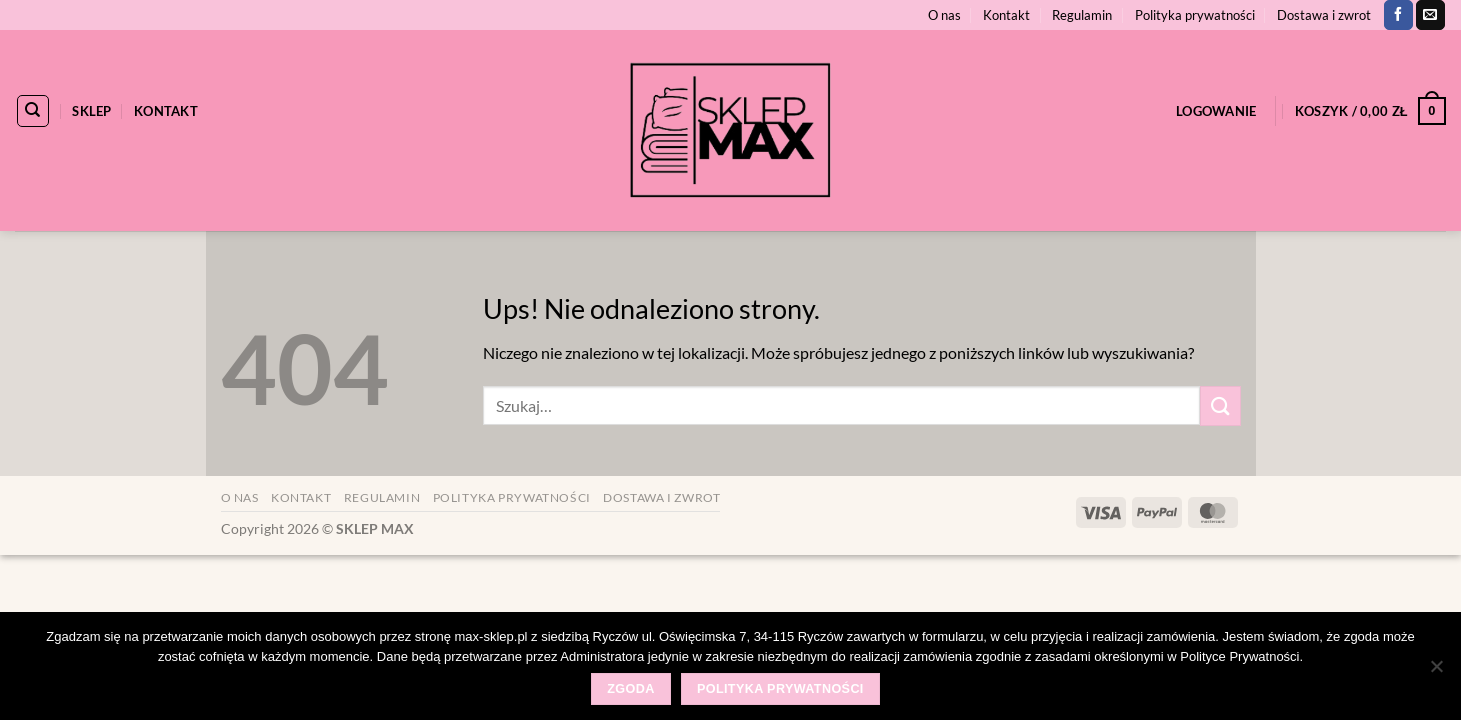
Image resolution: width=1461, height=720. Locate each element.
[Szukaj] (33, 111)
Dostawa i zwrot (1324, 15)
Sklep (91, 111)
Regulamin (1082, 15)
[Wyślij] (1220, 405)
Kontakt (1006, 15)
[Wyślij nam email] (1430, 15)
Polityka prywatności (1195, 15)
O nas (944, 15)
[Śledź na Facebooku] (1398, 15)
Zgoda (630, 689)
